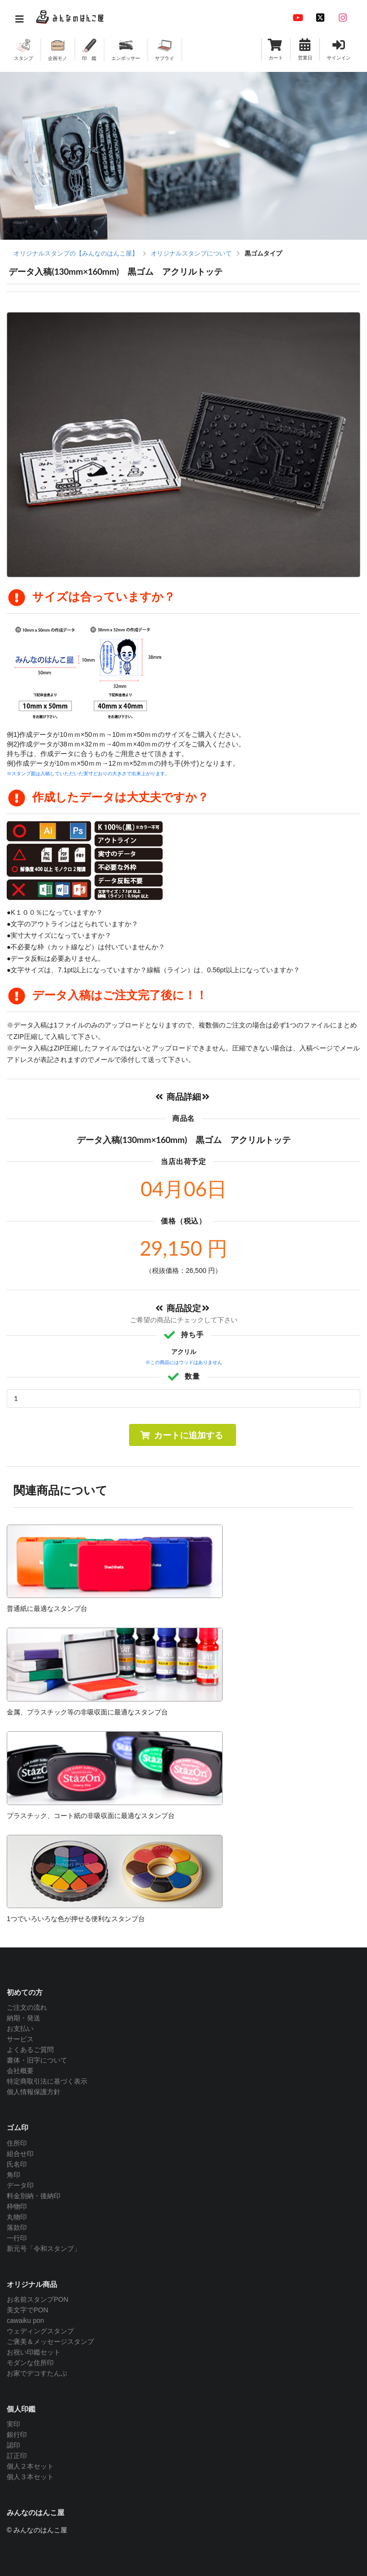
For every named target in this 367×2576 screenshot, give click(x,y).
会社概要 (20, 2071)
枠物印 (17, 2206)
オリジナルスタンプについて (191, 253)
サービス (20, 2039)
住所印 (17, 2143)
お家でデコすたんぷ (37, 2373)
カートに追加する (181, 1435)
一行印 (17, 2238)
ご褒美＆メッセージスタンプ (50, 2341)
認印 (13, 2445)
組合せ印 (20, 2153)
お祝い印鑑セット (33, 2352)
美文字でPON (27, 2310)
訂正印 (17, 2455)
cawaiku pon (25, 2320)
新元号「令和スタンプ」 (44, 2248)
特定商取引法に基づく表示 (47, 2081)
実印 (13, 2424)
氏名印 (17, 2164)
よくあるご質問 (30, 2049)
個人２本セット (30, 2466)
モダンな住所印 (30, 2362)
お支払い (20, 2028)
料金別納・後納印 (33, 2196)
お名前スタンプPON (37, 2299)
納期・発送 (23, 2018)
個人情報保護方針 (33, 2092)
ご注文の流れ (27, 2007)
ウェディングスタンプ (40, 2331)
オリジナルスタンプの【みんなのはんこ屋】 (75, 253)
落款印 (17, 2227)
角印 (13, 2175)
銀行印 (17, 2434)
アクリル (183, 1351)
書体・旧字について (37, 2060)
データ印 (20, 2185)
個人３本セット (30, 2477)
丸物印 (17, 2217)
